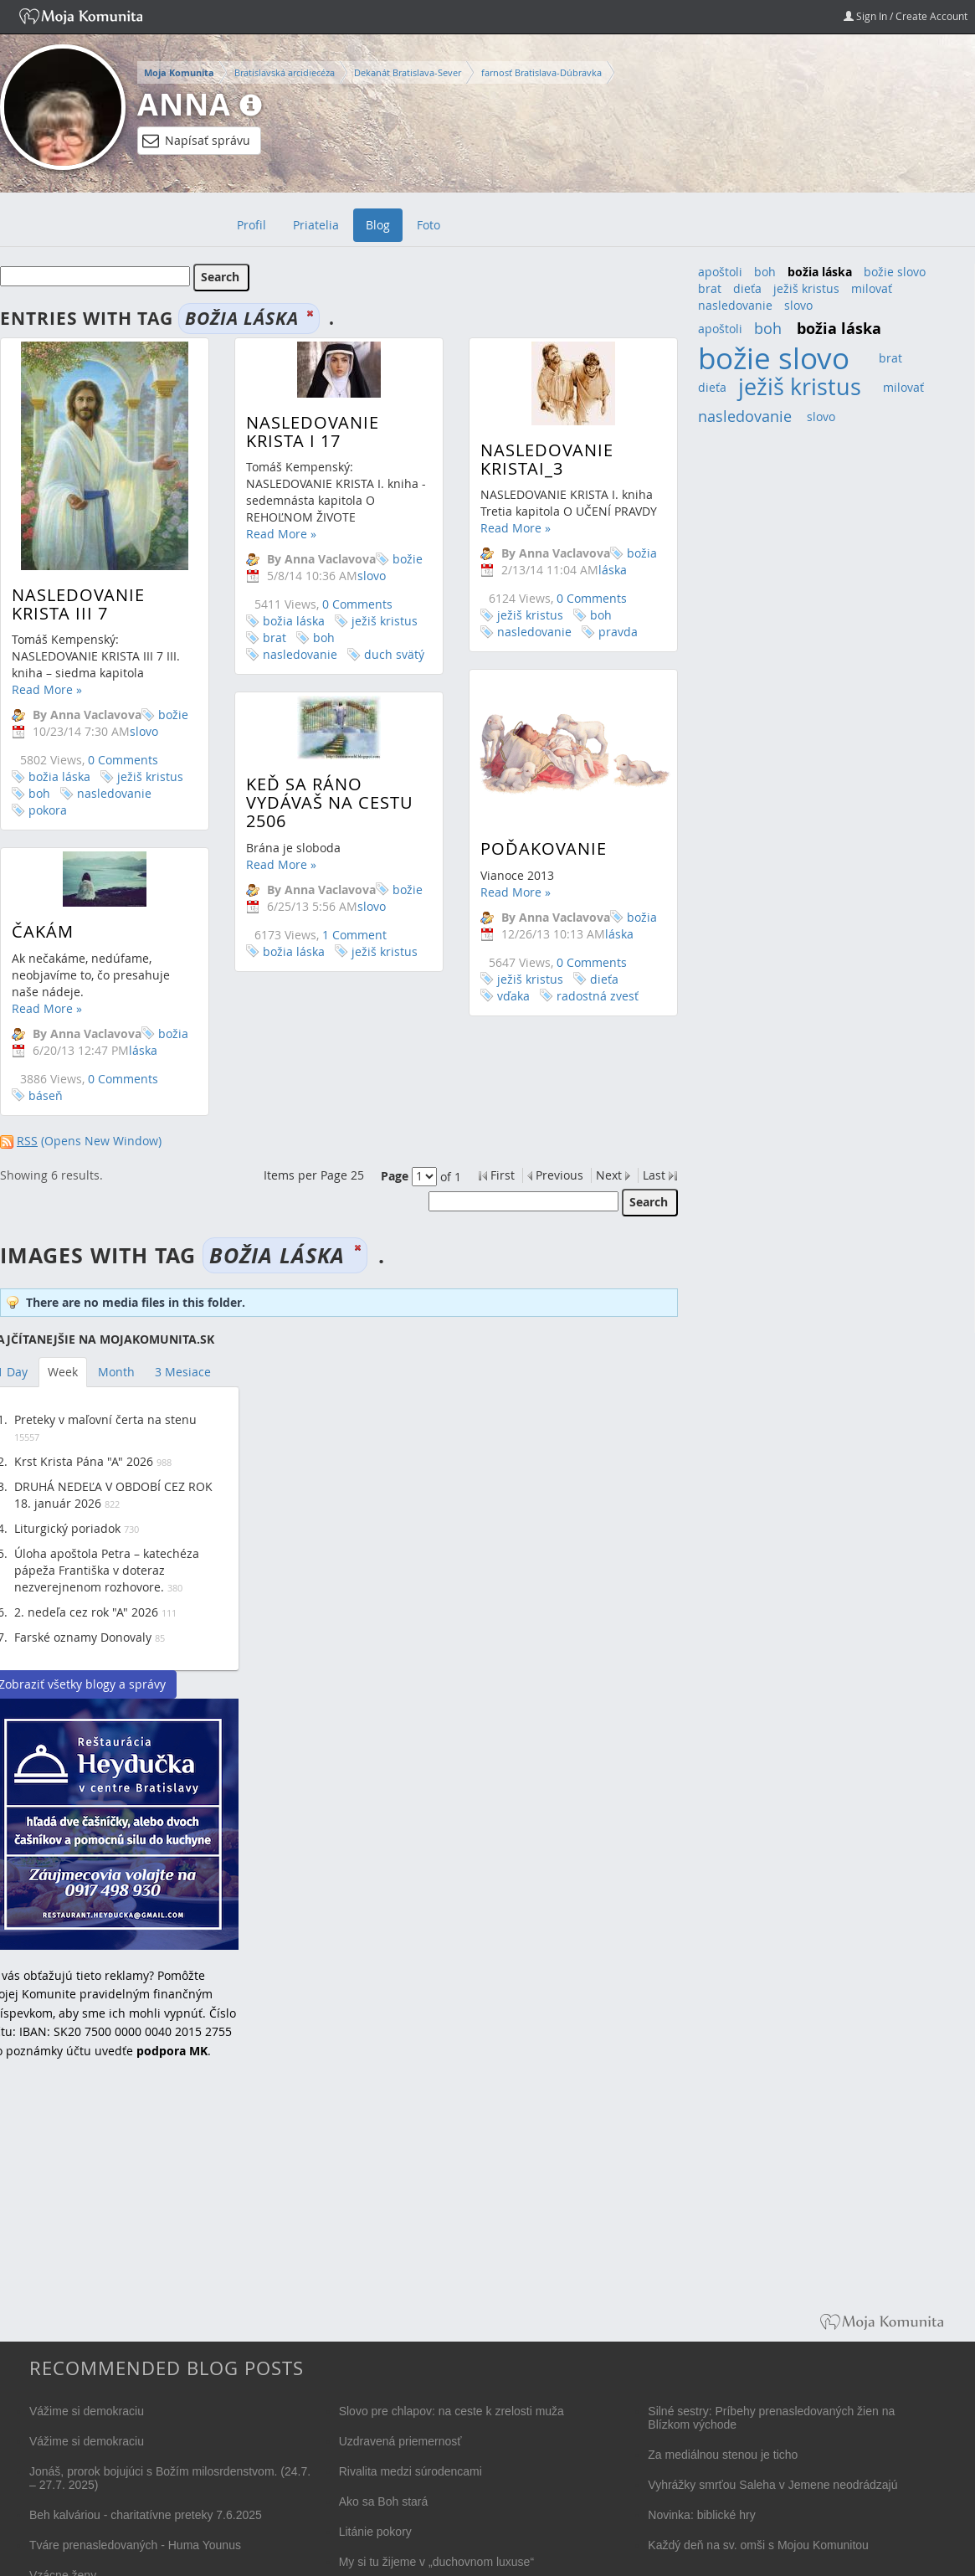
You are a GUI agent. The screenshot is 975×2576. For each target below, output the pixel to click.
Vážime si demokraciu (86, 2411)
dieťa (589, 992)
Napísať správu (196, 140)
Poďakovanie (528, 862)
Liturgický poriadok (67, 1528)
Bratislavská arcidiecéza (284, 72)
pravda (603, 632)
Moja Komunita (179, 73)
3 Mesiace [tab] (183, 1372)
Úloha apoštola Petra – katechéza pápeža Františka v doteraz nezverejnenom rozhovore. (106, 1570)
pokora (47, 810)
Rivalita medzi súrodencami (410, 2471)
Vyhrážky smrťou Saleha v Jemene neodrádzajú (772, 2484)
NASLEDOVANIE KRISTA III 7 (78, 604)
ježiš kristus (150, 776)
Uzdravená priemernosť (400, 2441)
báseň (45, 1081)
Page (394, 1176)
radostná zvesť (582, 1009)
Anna (184, 104)
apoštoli (720, 272)
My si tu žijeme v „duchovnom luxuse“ (436, 2561)
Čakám (43, 917)
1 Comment (347, 949)
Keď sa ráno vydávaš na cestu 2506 (322, 817)
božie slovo (159, 723)
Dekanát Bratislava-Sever (407, 72)
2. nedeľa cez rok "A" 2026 (86, 1612)
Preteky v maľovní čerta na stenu (105, 1419)
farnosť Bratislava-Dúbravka (541, 72)
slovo (798, 305)
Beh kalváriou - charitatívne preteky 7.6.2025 (145, 2515)
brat (267, 637)
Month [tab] (116, 1372)
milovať (871, 288)
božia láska (59, 776)
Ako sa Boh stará (383, 2501)
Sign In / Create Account (905, 16)
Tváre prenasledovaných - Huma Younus (135, 2545)
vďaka (498, 1009)
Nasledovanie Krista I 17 (305, 431)
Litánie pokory (375, 2531)
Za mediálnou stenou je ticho (723, 2454)
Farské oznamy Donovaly (82, 1637)
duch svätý (387, 654)
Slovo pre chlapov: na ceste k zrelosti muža (451, 2411)
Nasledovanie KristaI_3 (531, 459)
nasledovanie (114, 793)
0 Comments (123, 760)
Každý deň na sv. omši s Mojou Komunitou (758, 2545)
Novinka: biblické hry (701, 2515)
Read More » (47, 689)
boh (39, 793)
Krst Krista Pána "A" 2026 (83, 1461)
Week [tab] (63, 1372)
